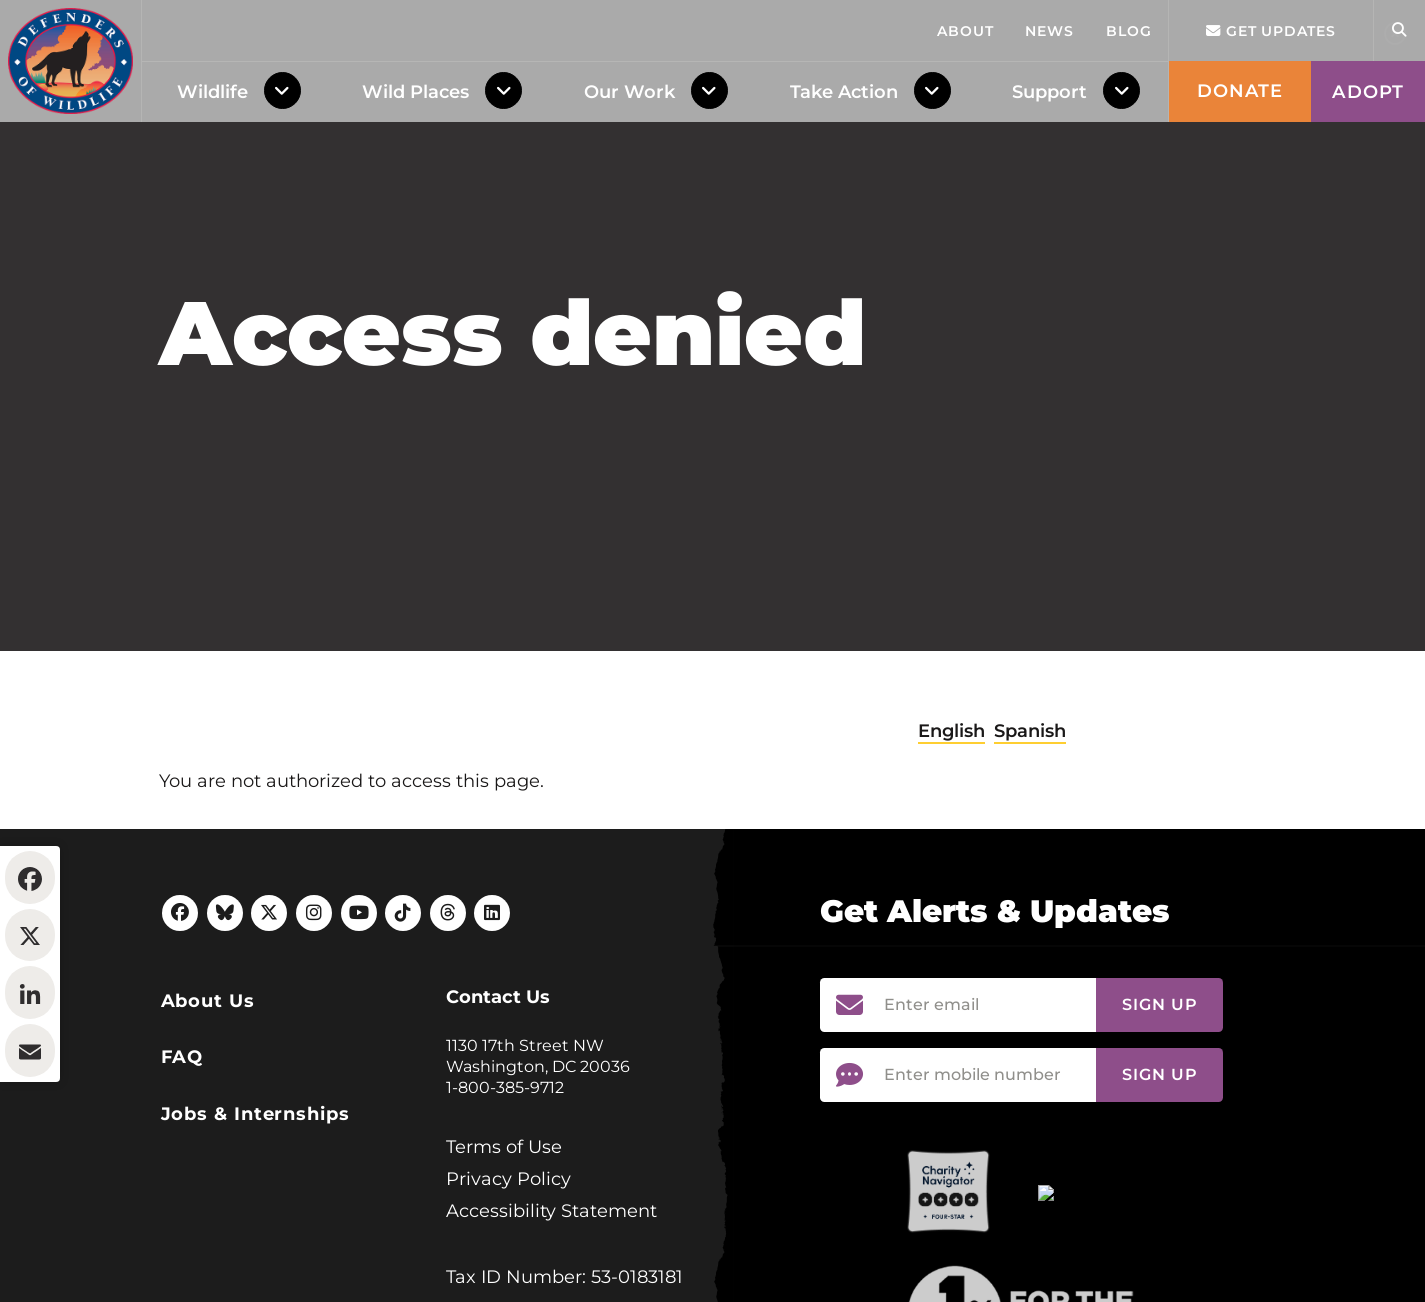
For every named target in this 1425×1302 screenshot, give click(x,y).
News (1049, 31)
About (965, 31)
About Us (208, 1123)
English (951, 853)
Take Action (844, 92)
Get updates (1271, 31)
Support (1049, 92)
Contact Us (498, 1119)
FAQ (182, 1179)
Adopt (1368, 92)
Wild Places (415, 92)
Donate (1240, 91)
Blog (1129, 31)
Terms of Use (504, 1269)
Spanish (1030, 853)
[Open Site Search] (1399, 30)
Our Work (629, 92)
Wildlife (212, 92)
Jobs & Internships (255, 1236)
